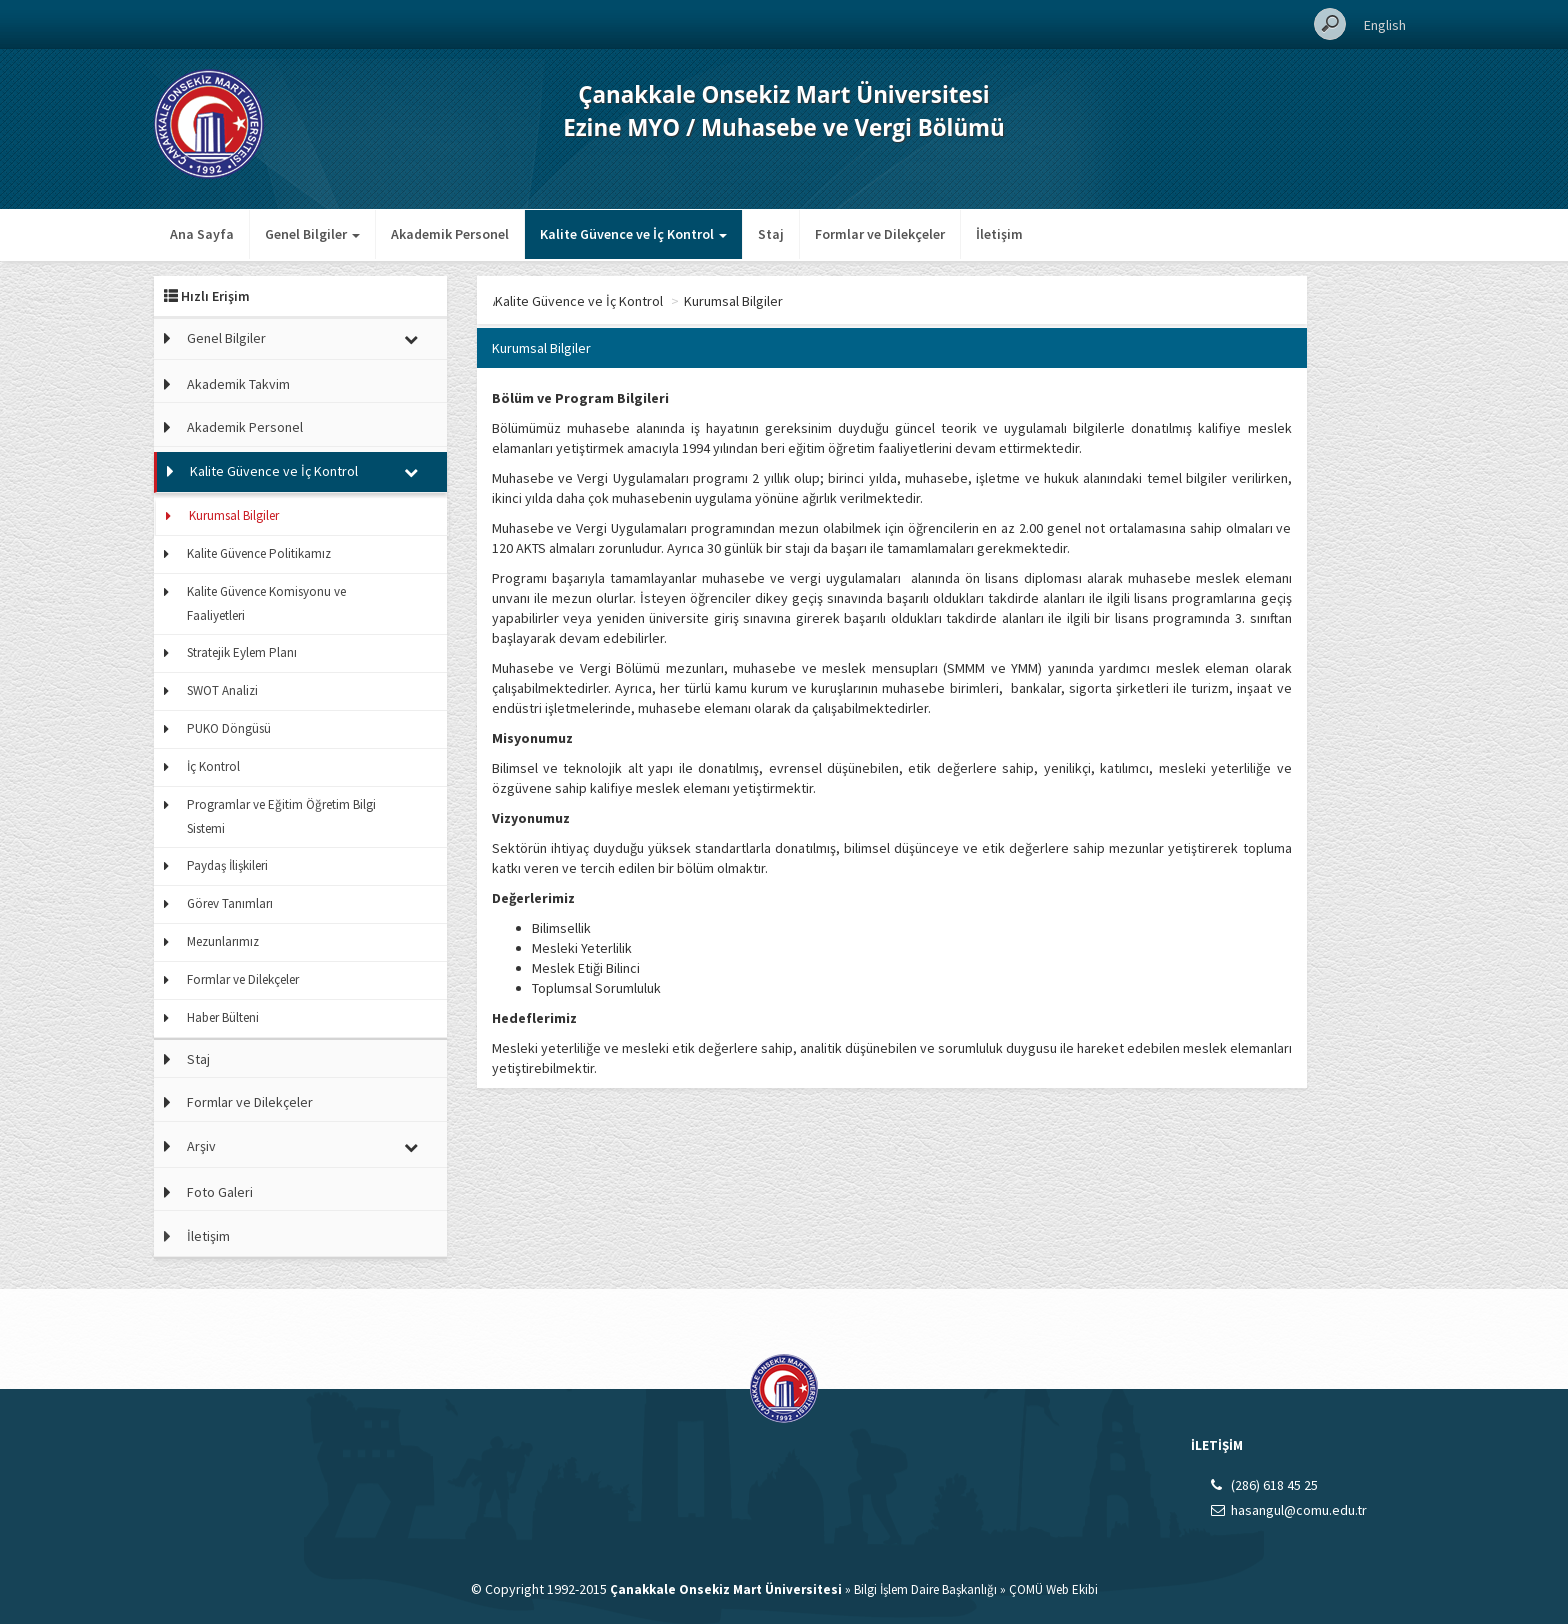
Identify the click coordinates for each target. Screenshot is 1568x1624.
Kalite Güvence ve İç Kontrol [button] (633, 234)
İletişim (999, 234)
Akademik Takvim (238, 384)
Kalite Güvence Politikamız (259, 553)
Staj (771, 234)
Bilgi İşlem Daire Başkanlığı (925, 1589)
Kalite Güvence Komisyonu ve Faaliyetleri (266, 603)
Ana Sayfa (202, 234)
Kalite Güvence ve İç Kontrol (274, 471)
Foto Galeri (220, 1192)
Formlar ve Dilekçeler (880, 234)
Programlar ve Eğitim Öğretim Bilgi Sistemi (281, 816)
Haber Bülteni (223, 1017)
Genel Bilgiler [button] (312, 234)
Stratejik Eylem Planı (242, 652)
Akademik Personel (450, 234)
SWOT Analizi (222, 690)
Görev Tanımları (230, 903)
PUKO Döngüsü (229, 728)
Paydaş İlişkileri (227, 865)
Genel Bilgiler (226, 338)
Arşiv (201, 1146)
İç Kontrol (213, 766)
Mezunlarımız (223, 941)
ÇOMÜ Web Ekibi (1053, 1589)
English (1385, 25)
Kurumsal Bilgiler (234, 515)
